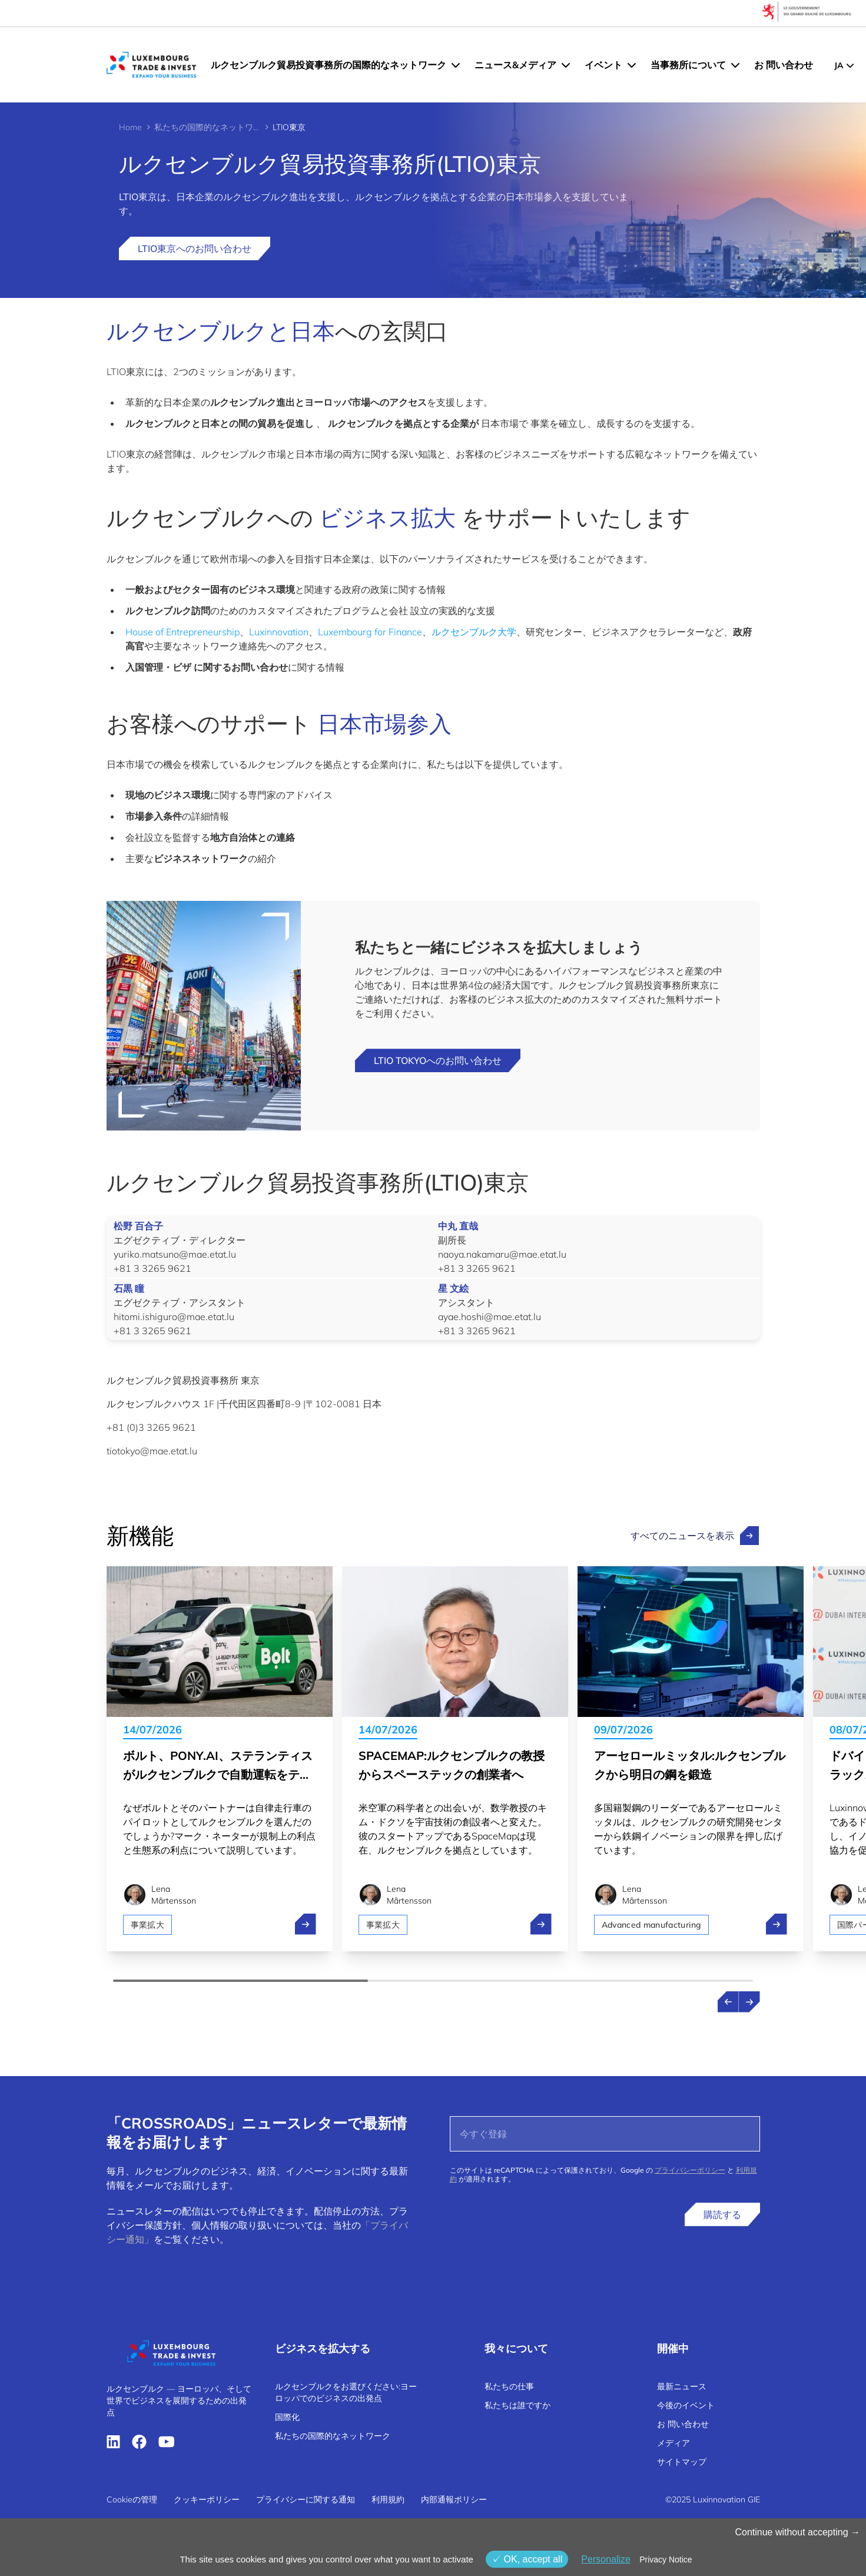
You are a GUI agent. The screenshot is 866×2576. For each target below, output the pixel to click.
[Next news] (749, 2002)
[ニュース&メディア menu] (565, 65)
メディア (673, 2443)
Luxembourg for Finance (370, 632)
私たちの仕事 (509, 2386)
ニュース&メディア (515, 65)
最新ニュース (681, 2386)
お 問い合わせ (783, 65)
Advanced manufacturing (652, 1924)
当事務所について (688, 65)
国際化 (287, 2417)
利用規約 (387, 2499)
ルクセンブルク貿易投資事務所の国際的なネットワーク (328, 65)
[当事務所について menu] (735, 65)
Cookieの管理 (132, 2499)
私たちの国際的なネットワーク (207, 127)
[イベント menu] (631, 65)
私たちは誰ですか (517, 2405)
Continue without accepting (797, 2532)
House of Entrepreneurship (182, 632)
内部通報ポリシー (454, 2499)
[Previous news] (728, 2002)
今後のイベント (686, 2405)
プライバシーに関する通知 (305, 2499)
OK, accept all (527, 2559)
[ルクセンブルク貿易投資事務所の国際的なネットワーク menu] (455, 65)
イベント (603, 65)
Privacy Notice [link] (665, 2559)
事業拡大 (147, 1924)
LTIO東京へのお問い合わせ (194, 248)
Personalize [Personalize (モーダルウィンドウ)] (606, 2559)
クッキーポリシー (207, 2499)
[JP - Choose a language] (844, 64)
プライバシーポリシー (690, 2170)
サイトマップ (681, 2461)
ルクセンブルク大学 (474, 632)
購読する (722, 2214)
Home (130, 127)
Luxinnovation (278, 632)
